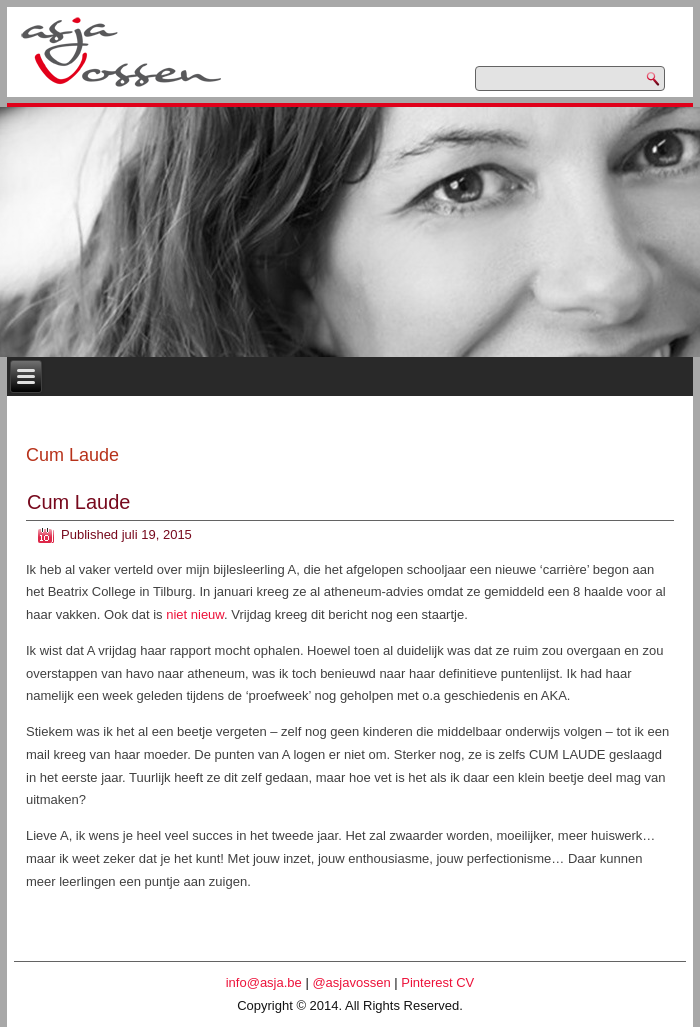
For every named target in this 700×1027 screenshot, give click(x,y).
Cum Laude (78, 502)
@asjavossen (351, 982)
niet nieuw (195, 614)
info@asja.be (264, 982)
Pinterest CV (437, 982)
